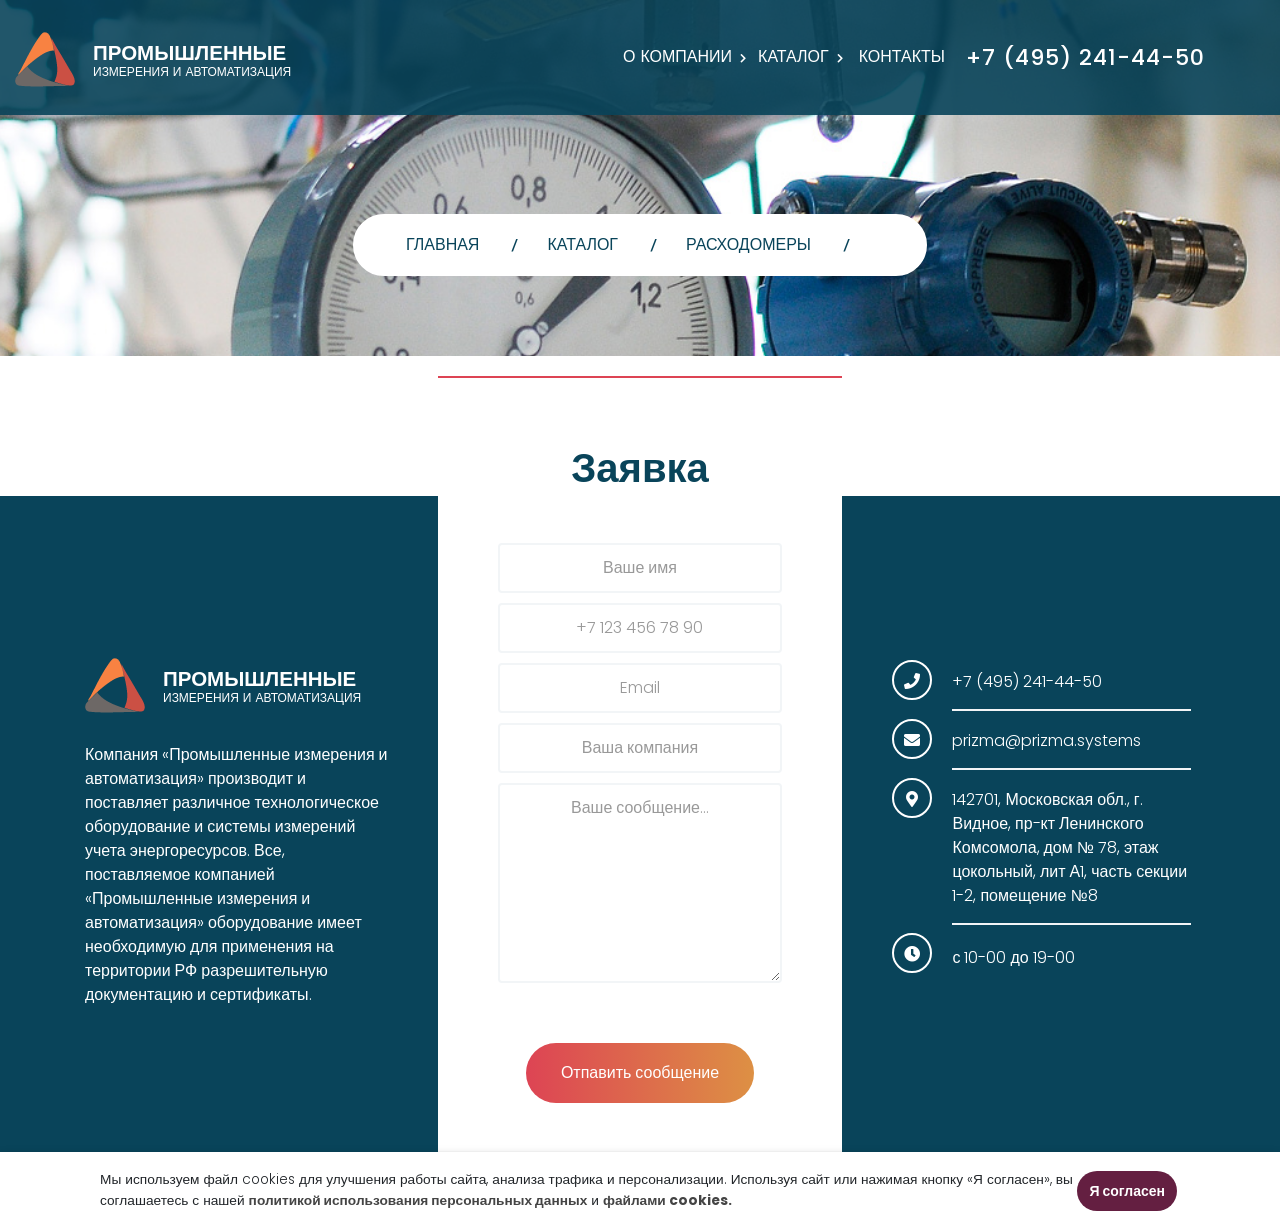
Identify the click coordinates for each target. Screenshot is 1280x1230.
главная (442, 244)
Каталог (793, 56)
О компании (677, 56)
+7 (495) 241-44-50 (1085, 57)
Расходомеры (748, 244)
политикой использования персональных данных (418, 1200)
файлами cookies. (667, 1200)
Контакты (902, 56)
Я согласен (1127, 1191)
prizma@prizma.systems (1046, 740)
